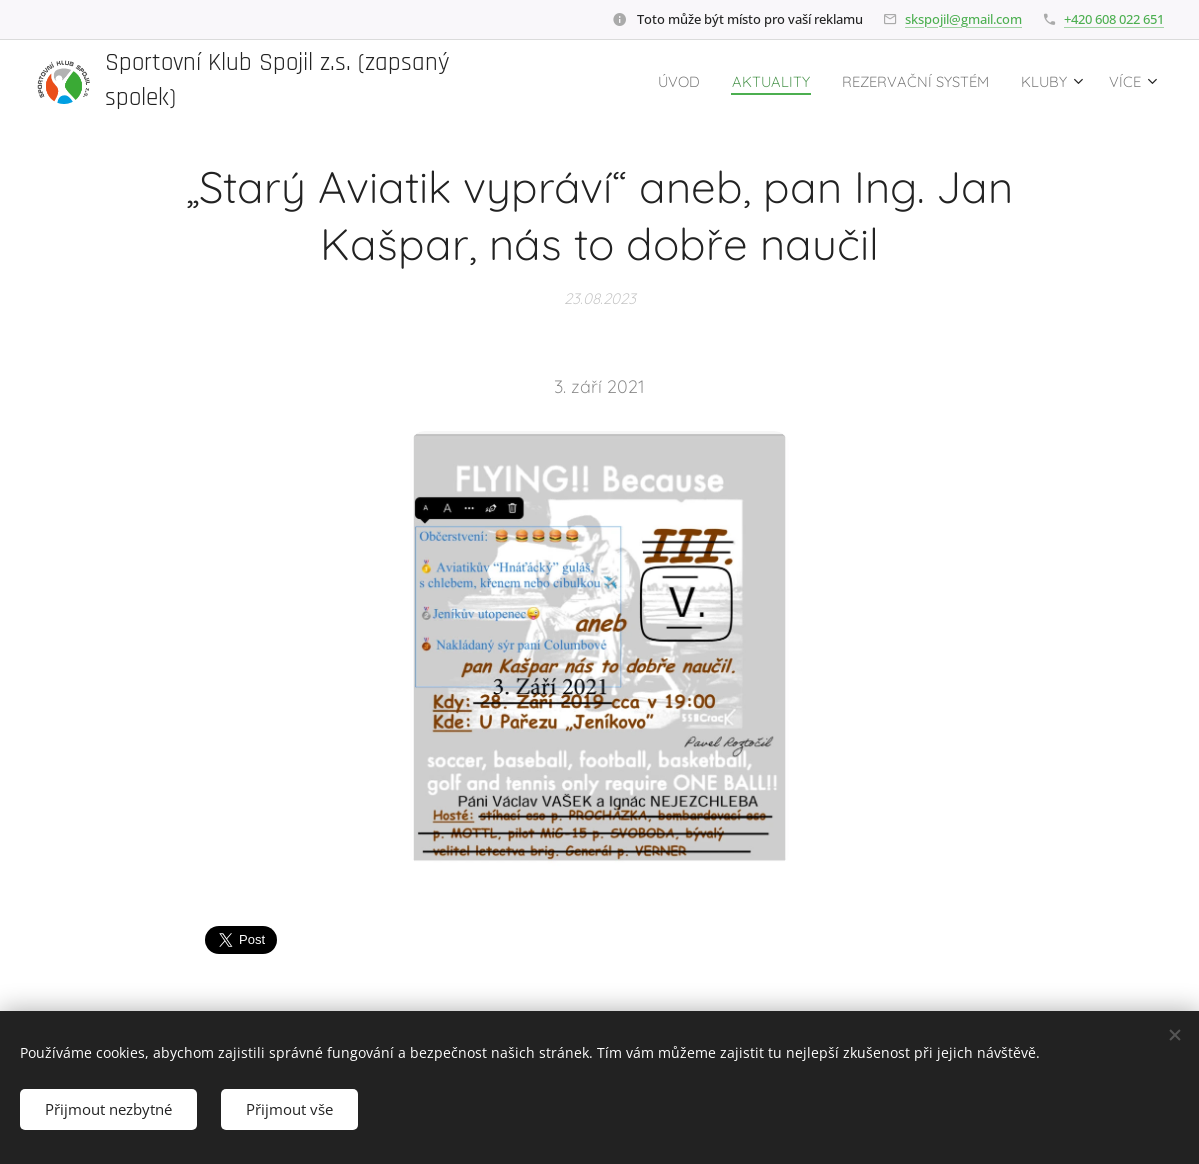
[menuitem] (635, 81)
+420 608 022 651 (1114, 19)
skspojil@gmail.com (963, 19)
